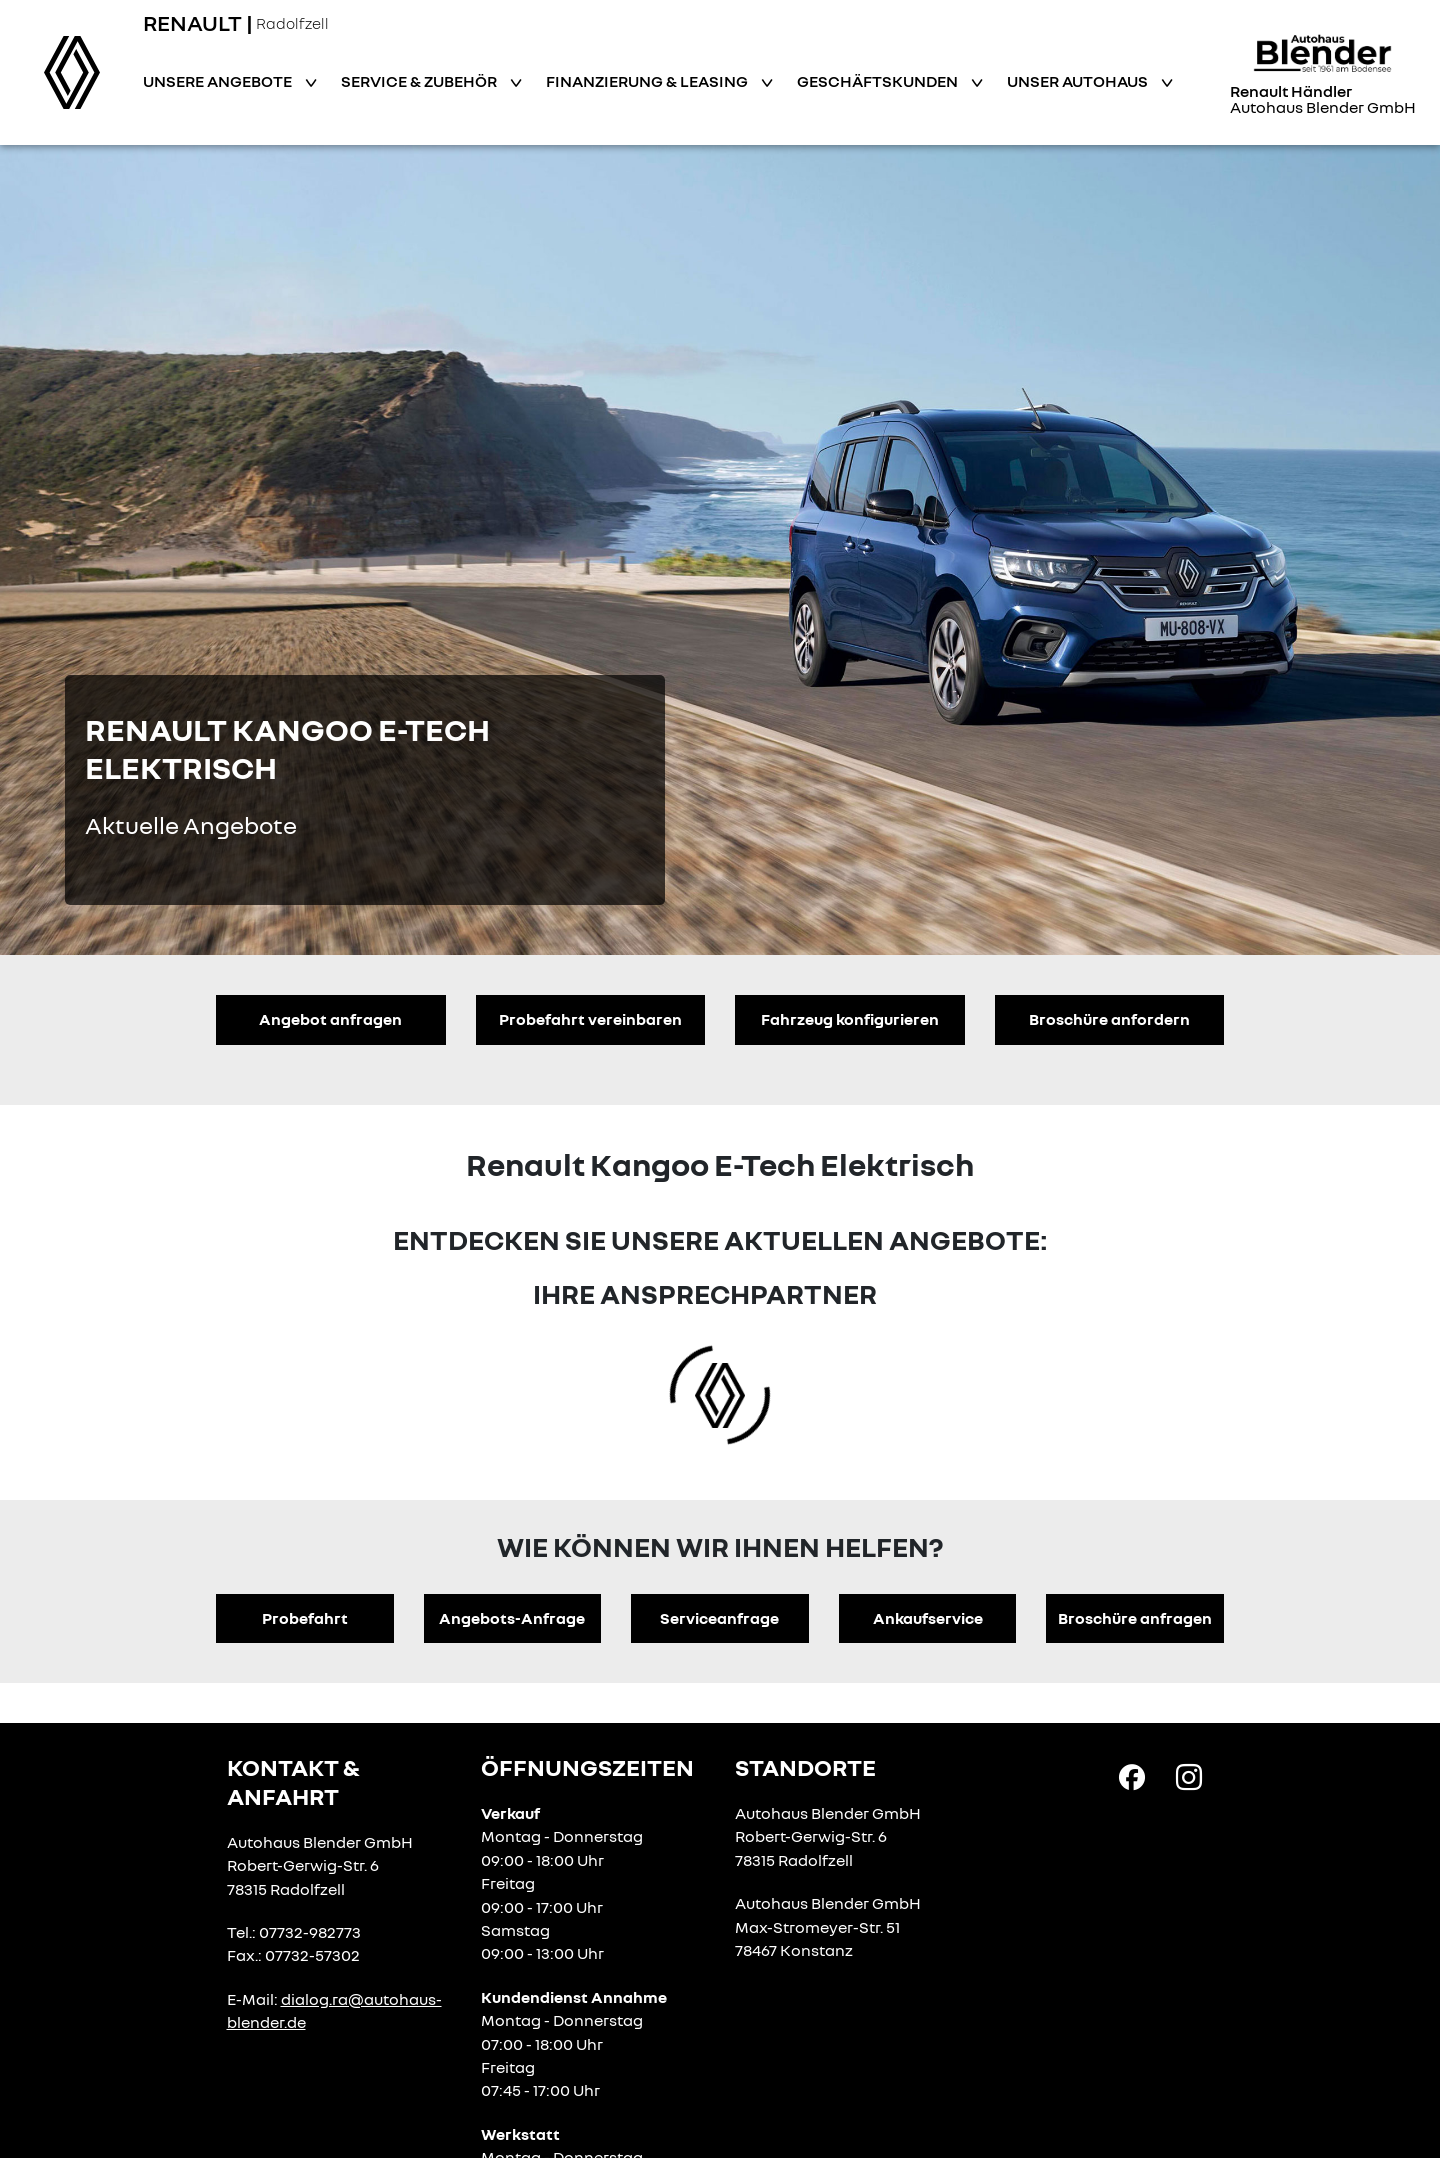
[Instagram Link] (1189, 1776)
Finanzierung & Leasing (648, 81)
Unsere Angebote (219, 81)
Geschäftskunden (879, 81)
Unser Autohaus (1079, 81)
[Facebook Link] (1132, 1776)
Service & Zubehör (420, 81)
